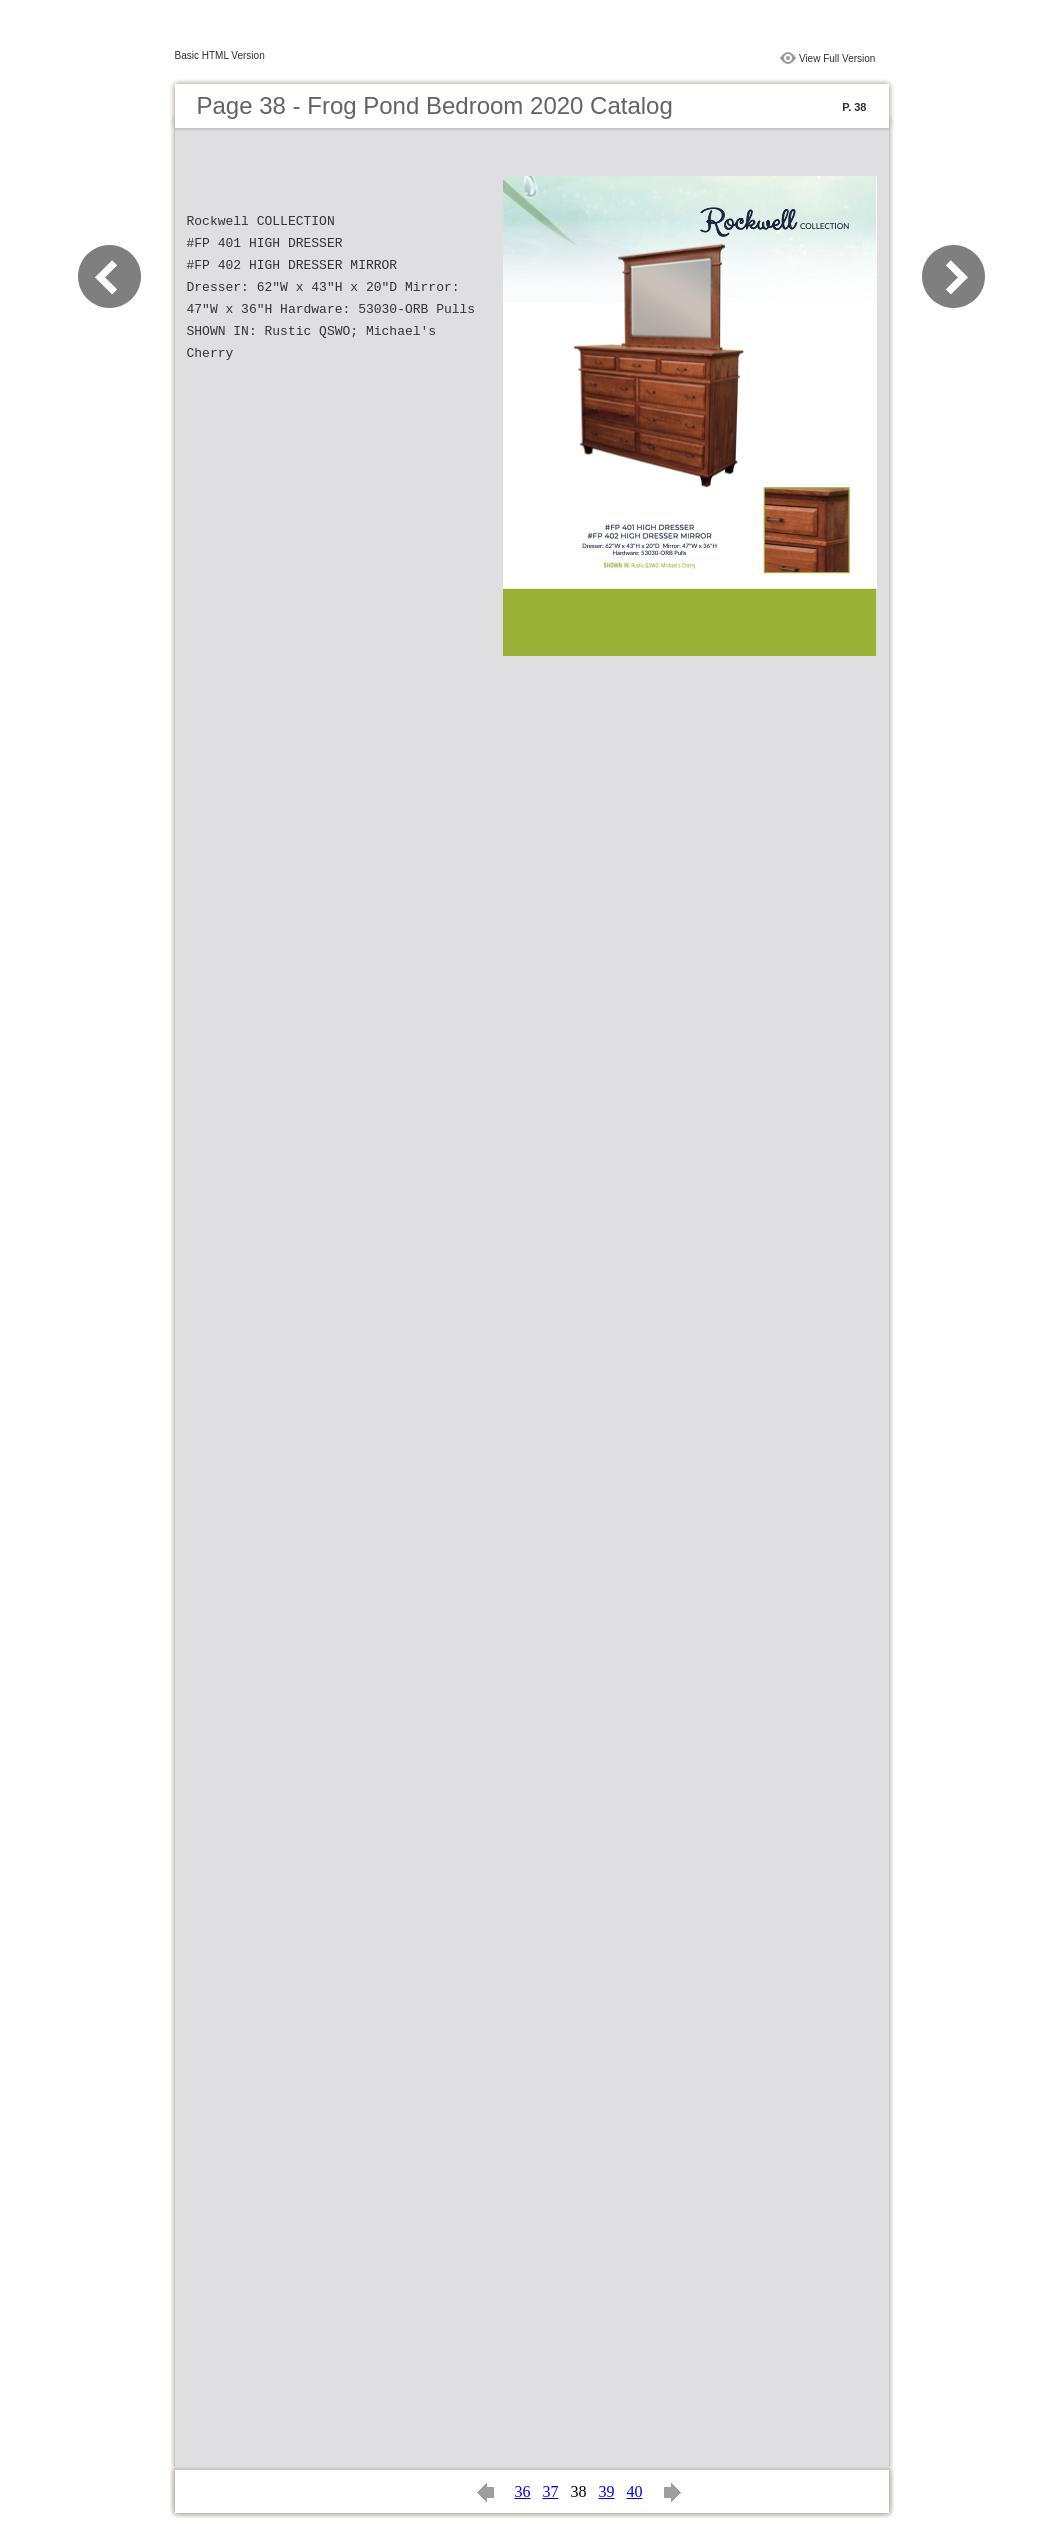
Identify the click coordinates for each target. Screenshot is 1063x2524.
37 (551, 2491)
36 (523, 2491)
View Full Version (837, 58)
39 (607, 2491)
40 (635, 2491)
